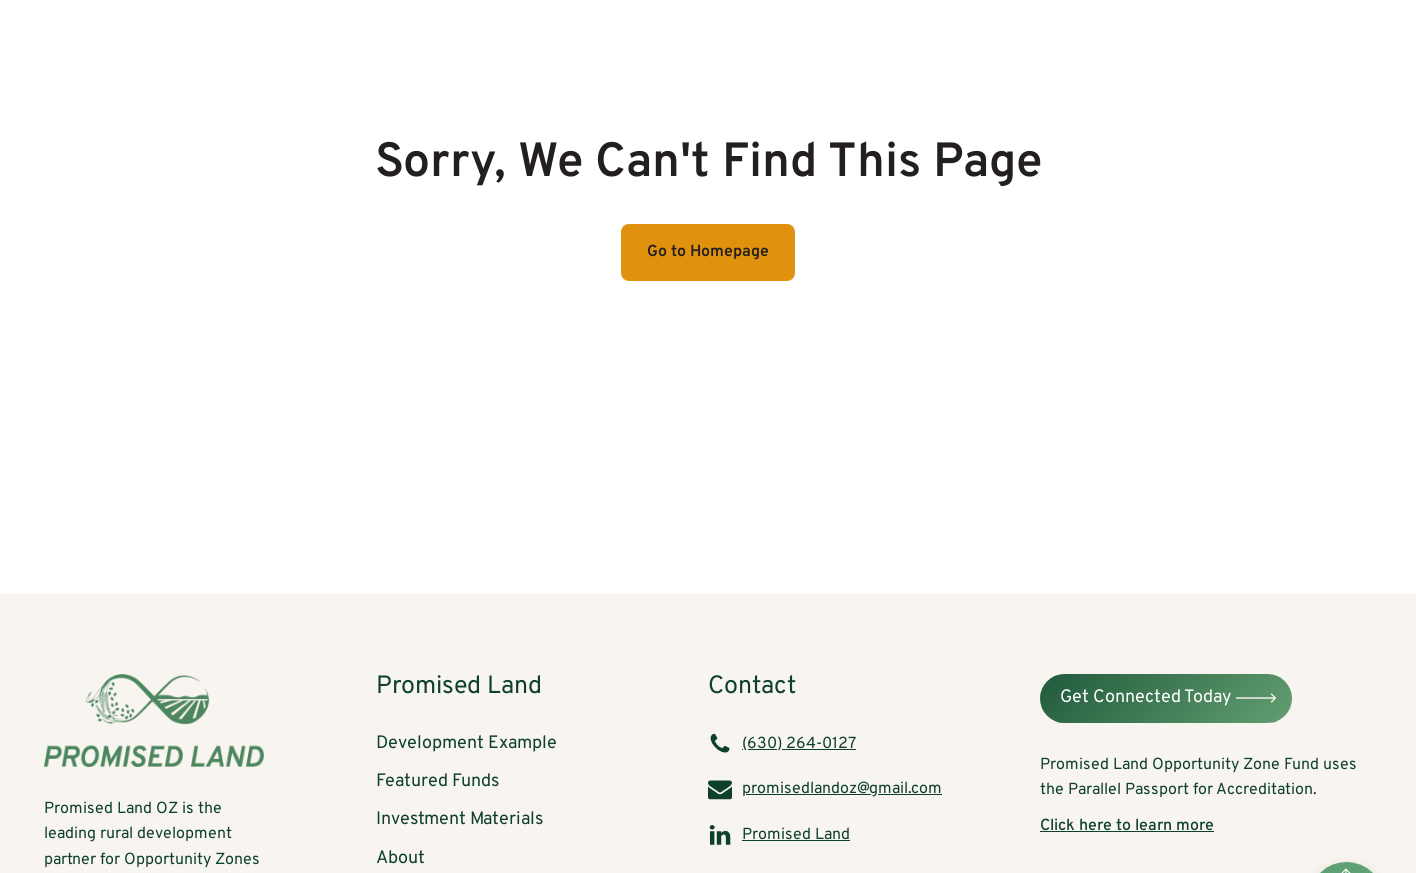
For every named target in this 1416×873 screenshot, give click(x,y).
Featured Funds (916, 43)
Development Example (728, 43)
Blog (1335, 43)
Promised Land (796, 835)
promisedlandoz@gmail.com (842, 789)
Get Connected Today (1146, 697)
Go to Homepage (708, 252)
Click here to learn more (1127, 826)
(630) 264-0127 (799, 744)
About (1248, 43)
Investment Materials (1099, 43)
